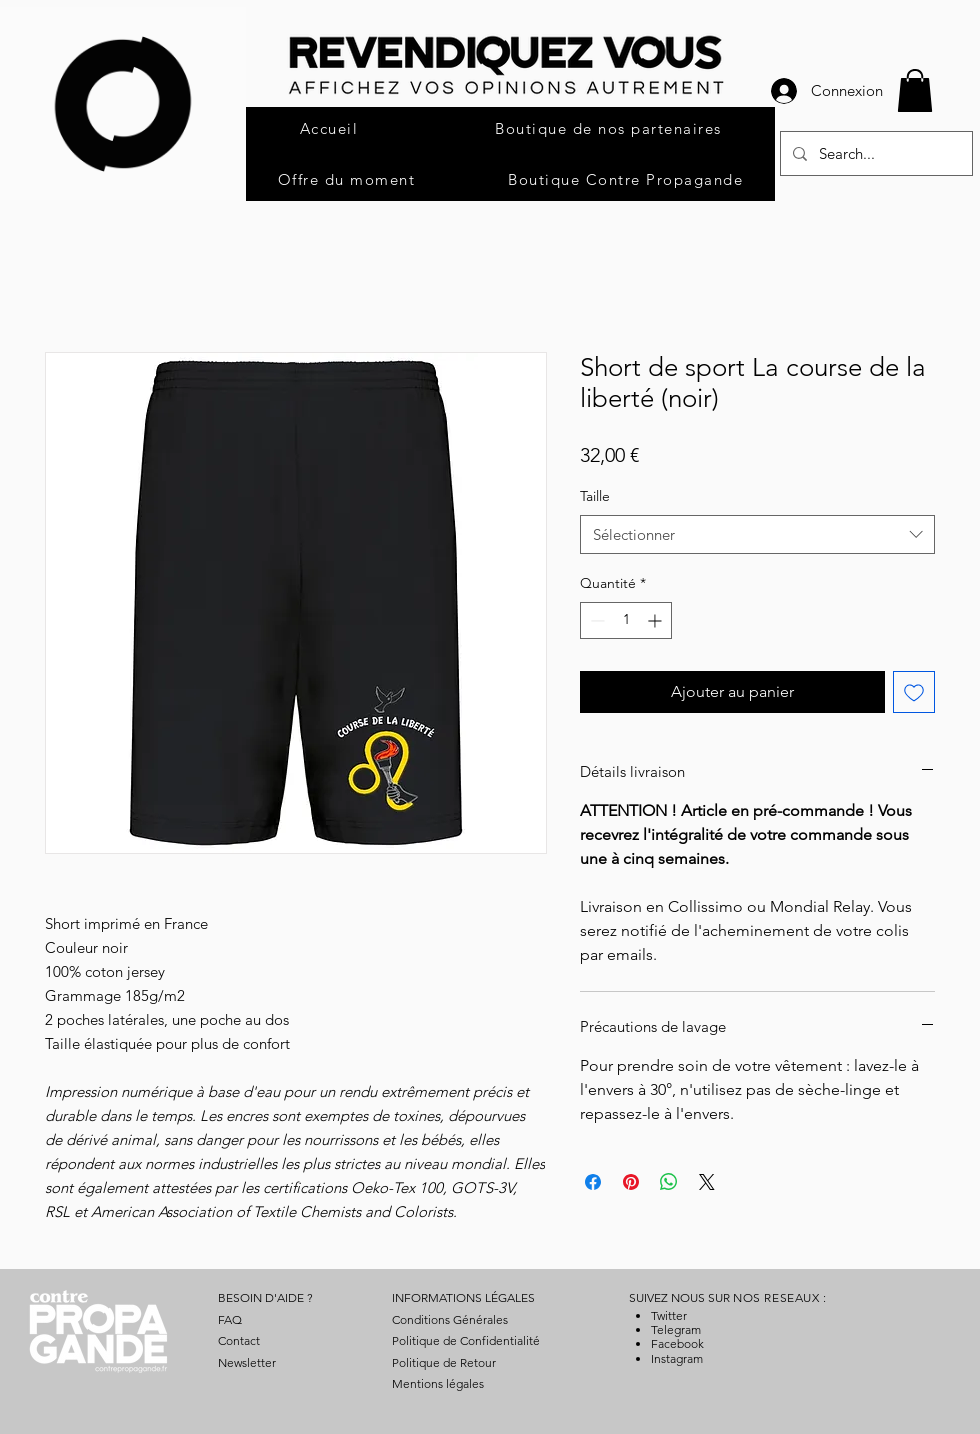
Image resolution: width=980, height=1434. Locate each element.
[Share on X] (707, 1182)
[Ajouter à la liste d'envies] (914, 692)
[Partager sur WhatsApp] (669, 1182)
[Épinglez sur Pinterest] (631, 1182)
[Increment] (656, 620)
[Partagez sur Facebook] (593, 1182)
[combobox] (757, 534)
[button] (915, 90)
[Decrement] (595, 620)
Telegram (676, 1329)
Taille (595, 496)
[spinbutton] (626, 620)
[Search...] (874, 153)
